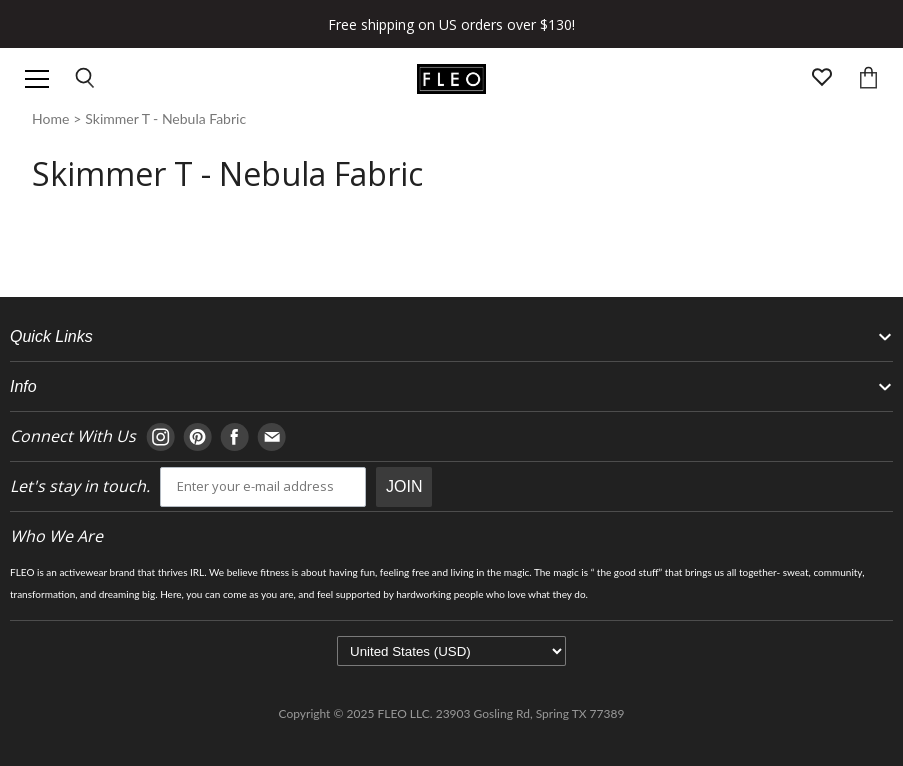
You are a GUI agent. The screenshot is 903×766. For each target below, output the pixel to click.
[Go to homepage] (451, 79)
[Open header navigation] (37, 79)
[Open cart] (868, 79)
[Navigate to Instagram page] (160, 437)
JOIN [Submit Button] (404, 486)
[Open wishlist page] (822, 79)
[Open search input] (86, 79)
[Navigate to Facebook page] (234, 437)
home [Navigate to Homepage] (50, 118)
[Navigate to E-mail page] (271, 437)
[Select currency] (451, 651)
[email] (263, 487)
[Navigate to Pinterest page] (197, 437)
